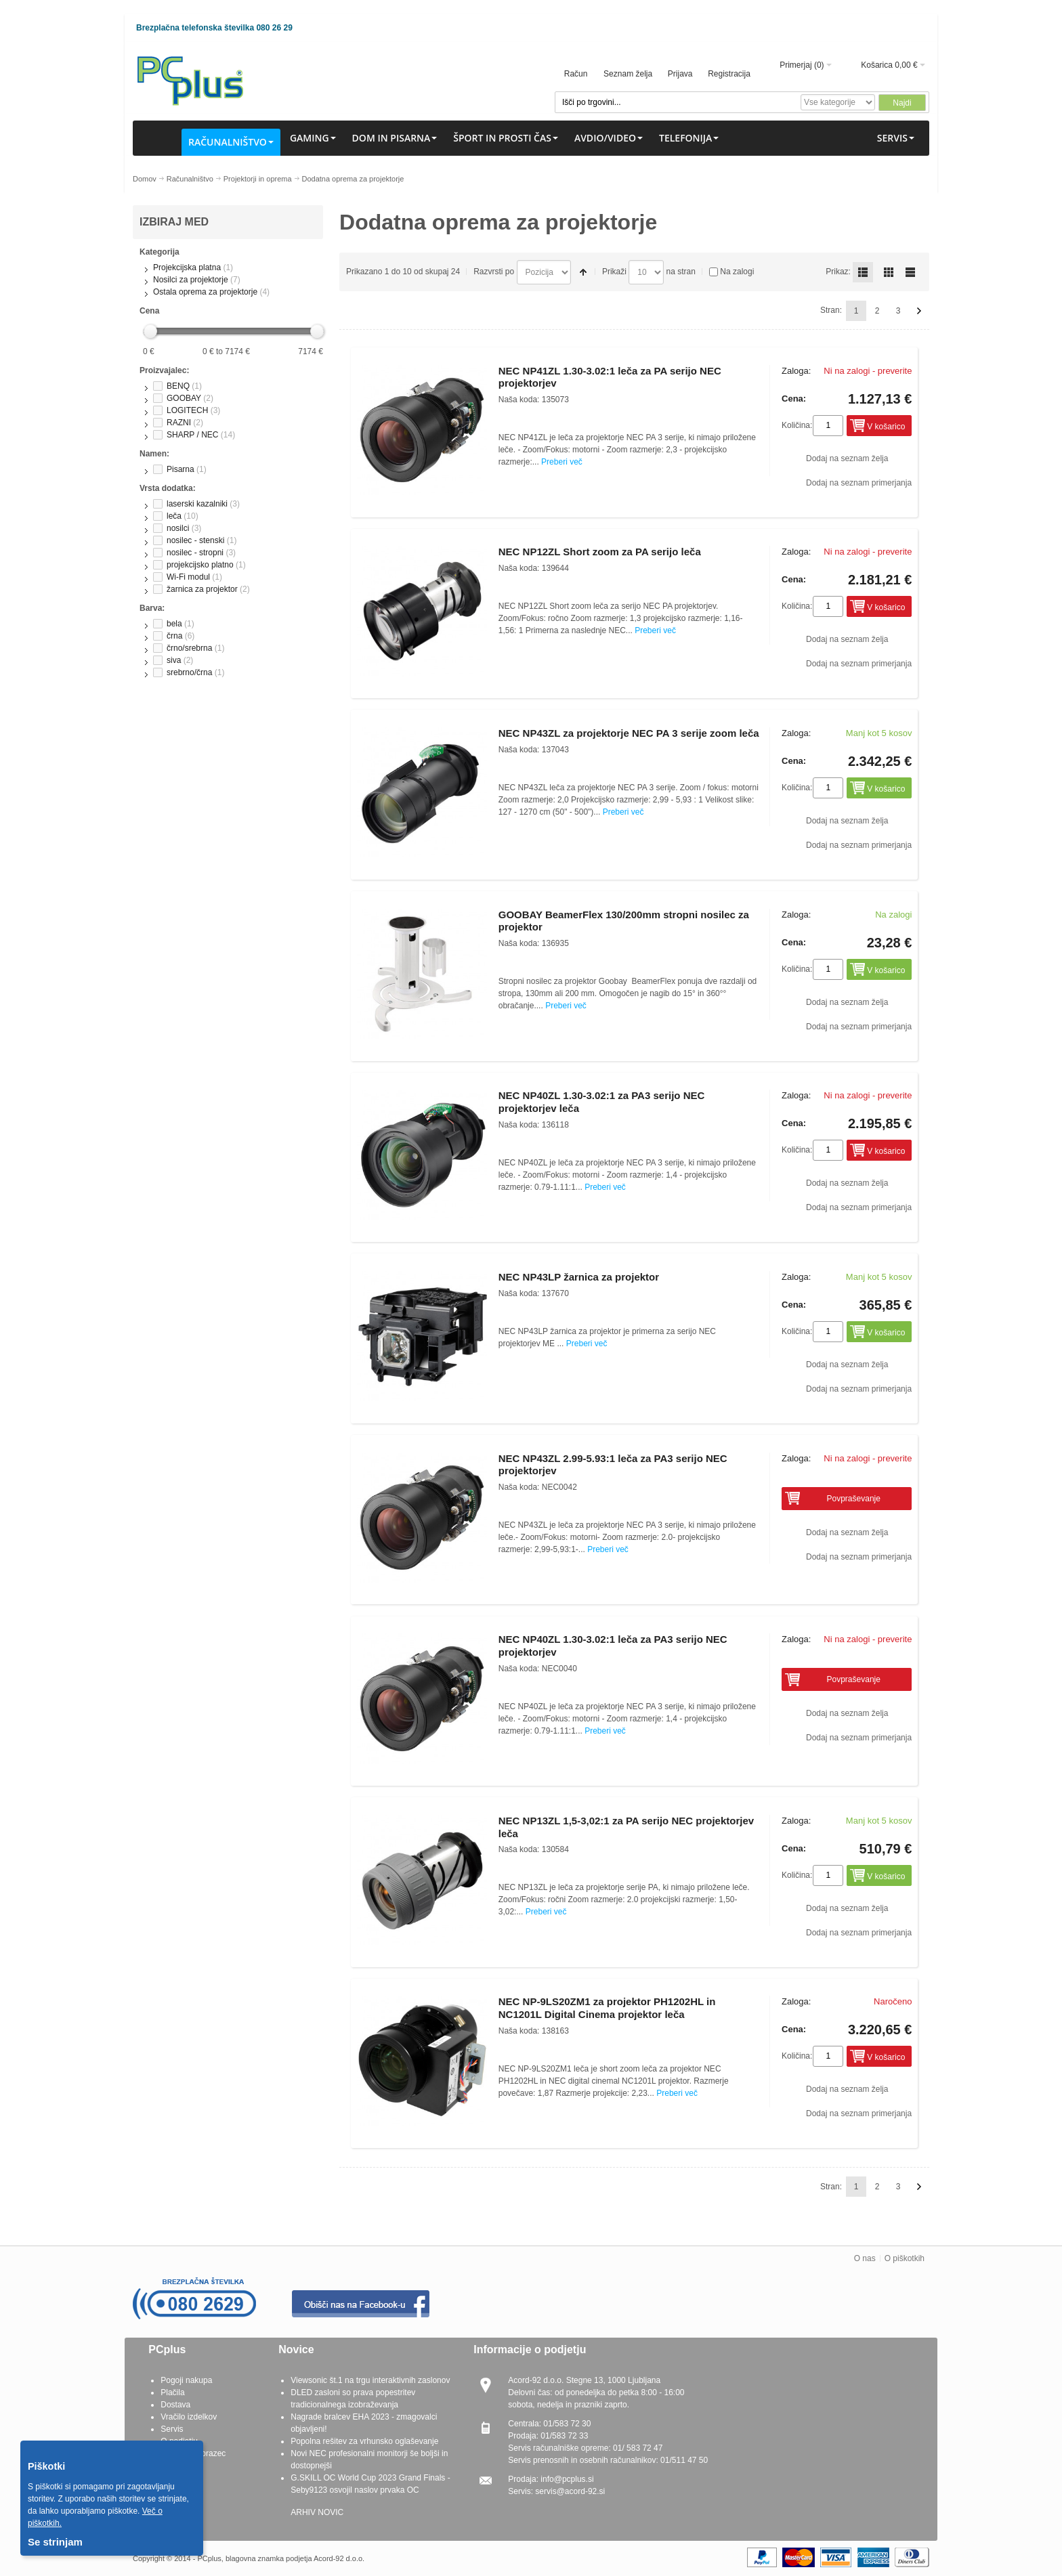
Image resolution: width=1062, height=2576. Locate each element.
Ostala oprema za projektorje (205, 292)
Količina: (797, 425)
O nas (865, 2258)
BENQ (178, 386)
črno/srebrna (189, 648)
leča (174, 516)
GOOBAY (184, 398)
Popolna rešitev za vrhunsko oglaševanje (364, 2441)
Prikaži (614, 271)
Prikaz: (838, 271)
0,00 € (906, 65)
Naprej (919, 311)
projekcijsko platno (200, 565)
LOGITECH (187, 410)
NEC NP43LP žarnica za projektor (578, 1277)
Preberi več (561, 462)
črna (174, 636)
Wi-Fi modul (188, 577)
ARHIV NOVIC (317, 2512)
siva (174, 660)
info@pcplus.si (566, 2479)
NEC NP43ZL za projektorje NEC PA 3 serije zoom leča (628, 733)
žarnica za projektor (202, 589)
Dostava (175, 2404)
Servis (172, 2429)
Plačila (172, 2392)
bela (174, 623)
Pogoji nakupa (186, 2380)
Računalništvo (190, 179)
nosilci (178, 528)
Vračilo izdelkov (189, 2417)
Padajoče (583, 272)
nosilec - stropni (195, 552)
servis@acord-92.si (570, 2491)
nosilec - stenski (195, 540)
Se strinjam (55, 2542)
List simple (910, 272)
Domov (144, 179)
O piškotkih (905, 2258)
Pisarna (180, 469)
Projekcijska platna (187, 267)
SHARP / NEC (192, 434)
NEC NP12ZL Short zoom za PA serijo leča (599, 551)
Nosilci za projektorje (190, 279)
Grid (888, 272)
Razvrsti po (493, 271)
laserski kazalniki (197, 504)
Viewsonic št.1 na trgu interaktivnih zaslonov (370, 2380)
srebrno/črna (189, 672)
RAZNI (179, 422)
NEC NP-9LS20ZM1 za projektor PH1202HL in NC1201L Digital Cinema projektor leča (607, 2008)
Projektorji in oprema (258, 179)
